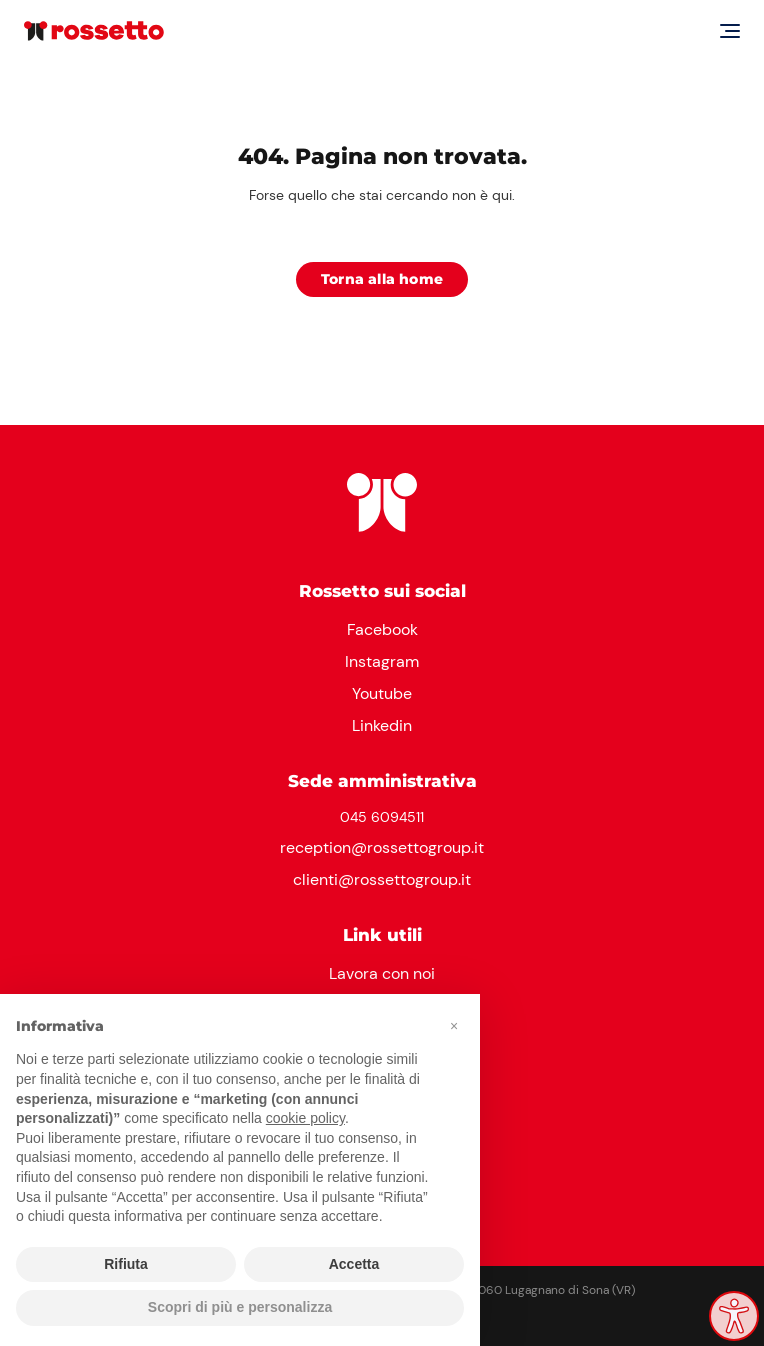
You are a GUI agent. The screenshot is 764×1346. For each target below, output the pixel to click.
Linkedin (382, 725)
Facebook (382, 629)
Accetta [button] (354, 1264)
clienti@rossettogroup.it (382, 879)
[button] (454, 1026)
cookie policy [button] (305, 1118)
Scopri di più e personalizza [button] (240, 1307)
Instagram (382, 661)
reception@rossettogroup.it (382, 847)
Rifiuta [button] (126, 1264)
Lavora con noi (382, 973)
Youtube (382, 693)
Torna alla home (382, 279)
